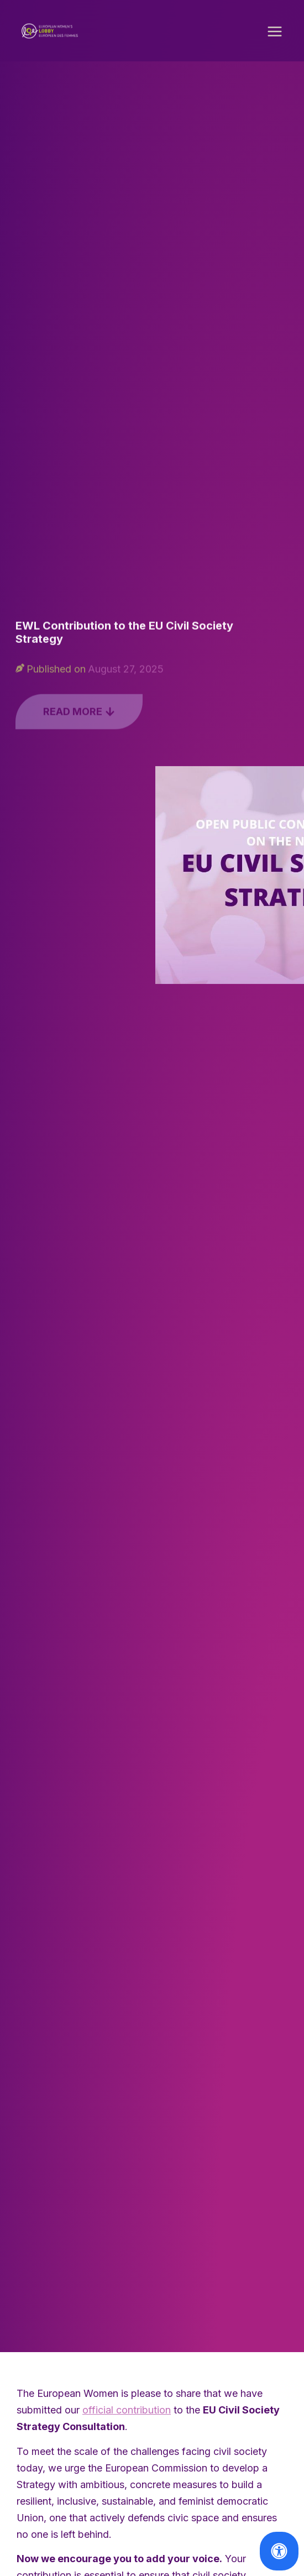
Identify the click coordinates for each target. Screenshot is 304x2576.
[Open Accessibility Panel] (279, 2551)
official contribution (126, 2412)
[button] (274, 34)
